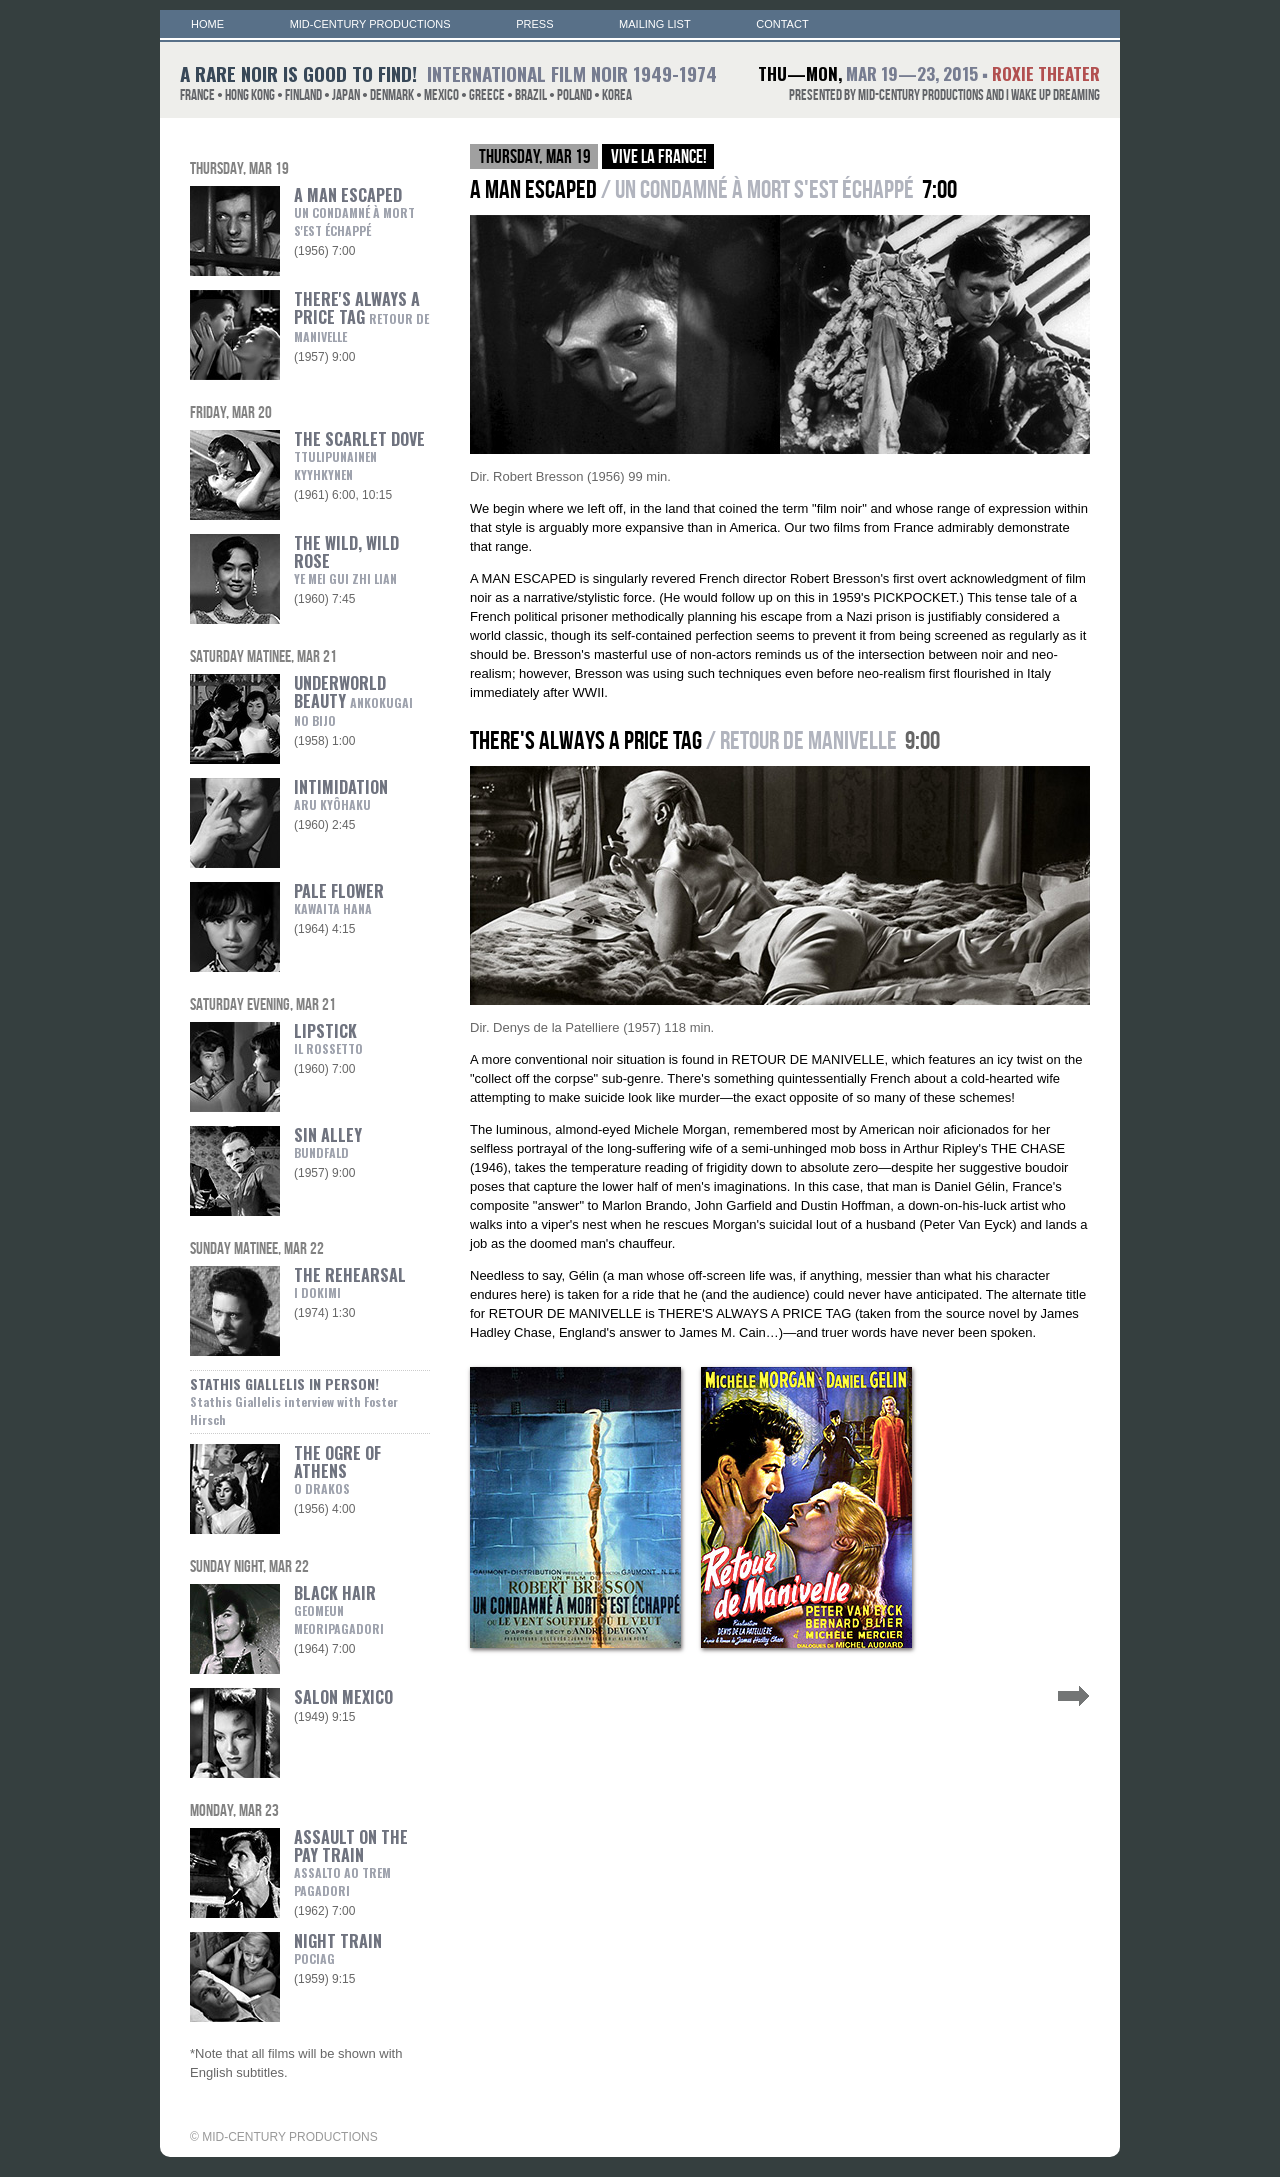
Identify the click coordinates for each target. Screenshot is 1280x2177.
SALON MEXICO (343, 1697)
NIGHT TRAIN (338, 1948)
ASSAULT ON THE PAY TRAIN (351, 1853)
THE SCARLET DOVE (359, 455)
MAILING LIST (655, 24)
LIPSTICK (328, 1038)
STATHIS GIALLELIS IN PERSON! (294, 1400)
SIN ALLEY (328, 1142)
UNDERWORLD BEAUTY (353, 700)
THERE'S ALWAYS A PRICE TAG (361, 316)
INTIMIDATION (341, 794)
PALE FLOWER (339, 898)
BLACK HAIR (335, 1609)
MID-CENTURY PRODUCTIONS (370, 24)
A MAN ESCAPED (354, 211)
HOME (207, 24)
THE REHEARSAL (350, 1282)
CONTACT (782, 24)
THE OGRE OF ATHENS (337, 1469)
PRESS (534, 24)
